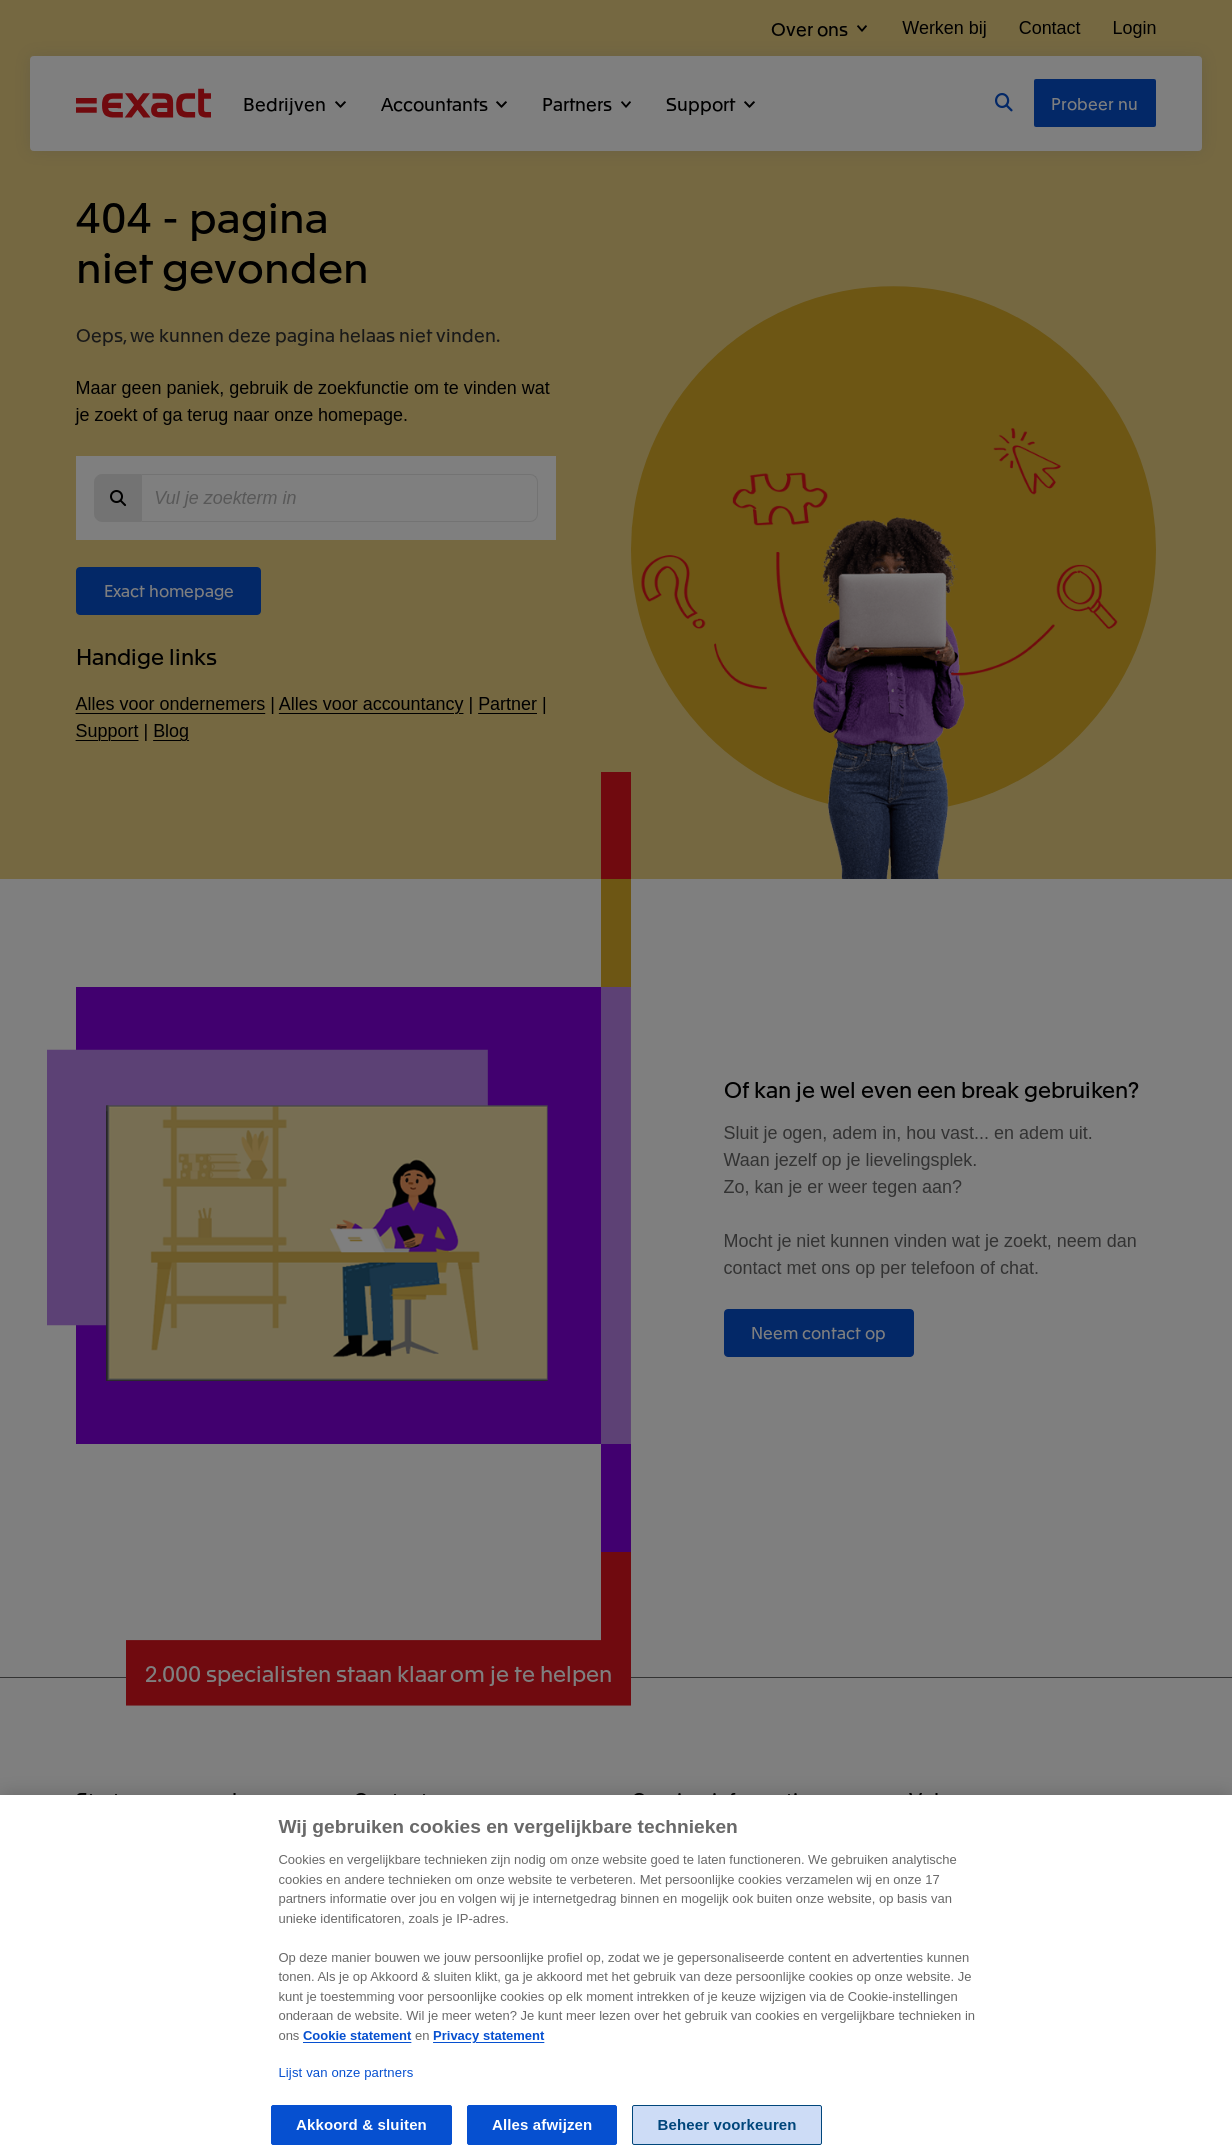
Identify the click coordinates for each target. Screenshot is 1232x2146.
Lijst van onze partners (345, 2094)
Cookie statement (357, 2057)
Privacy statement (488, 2057)
